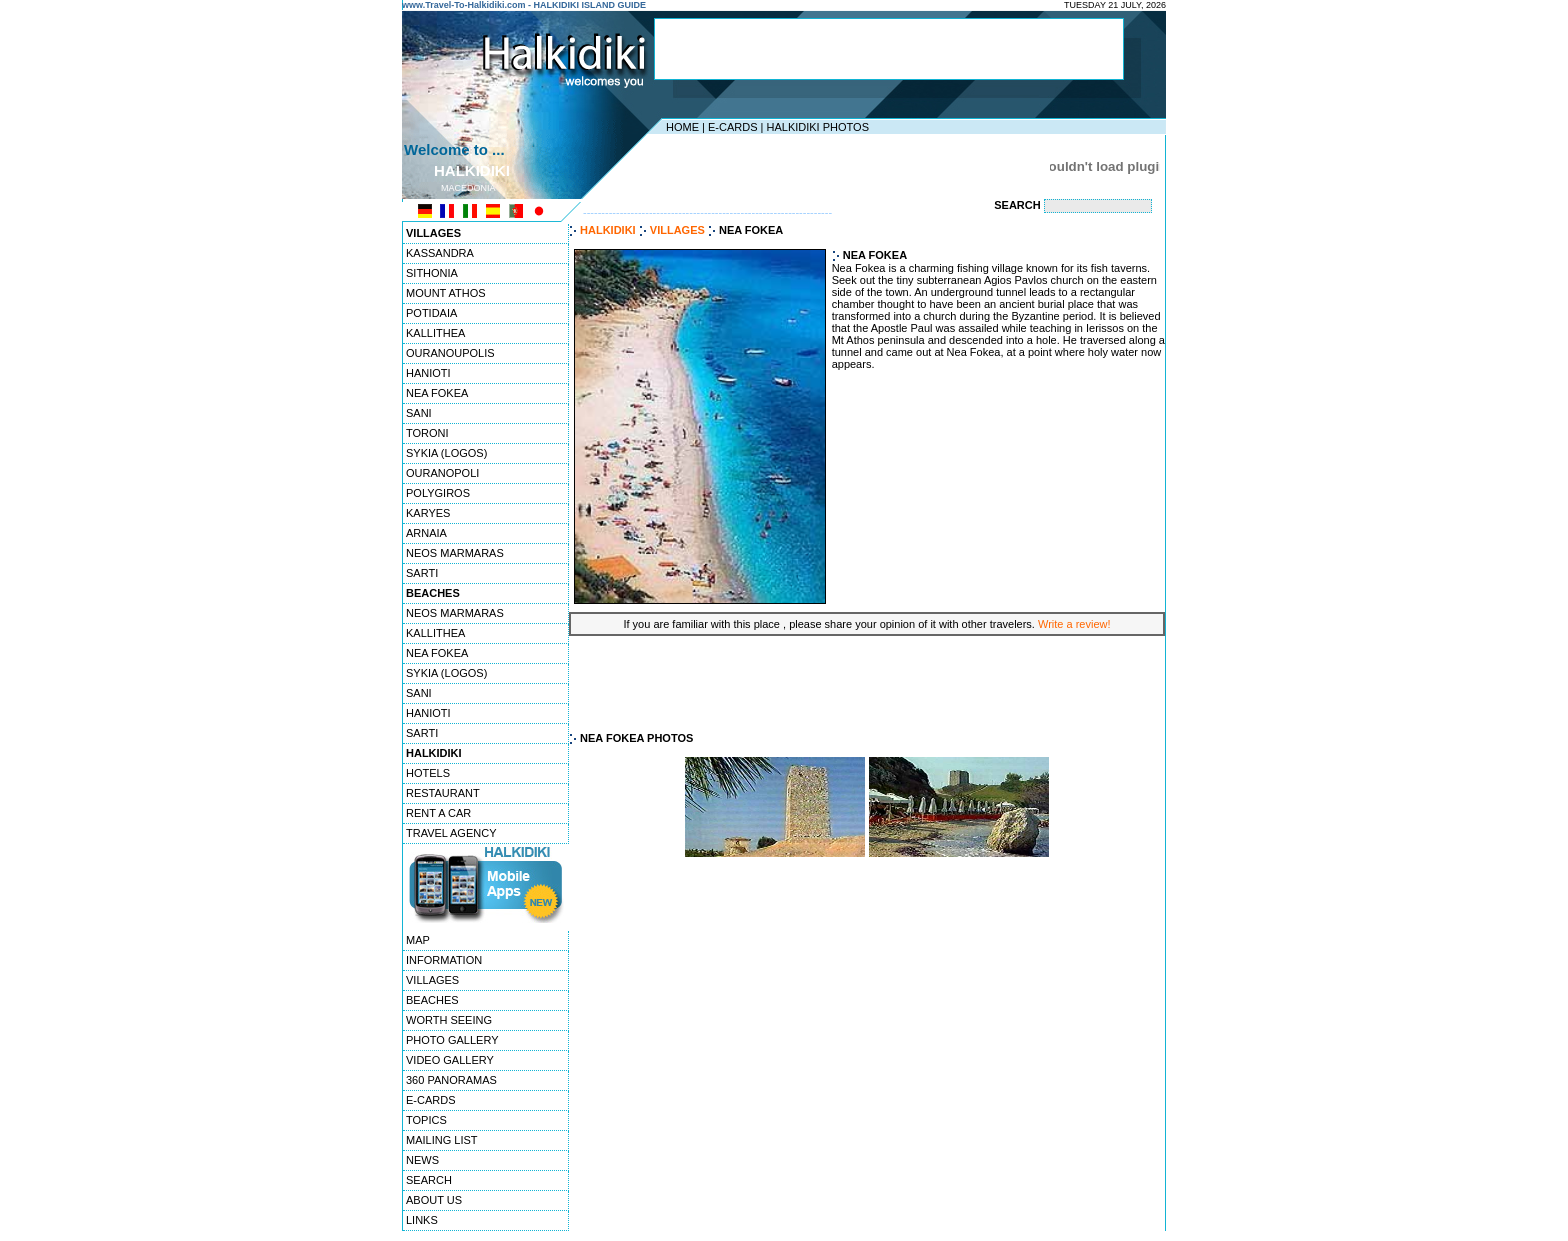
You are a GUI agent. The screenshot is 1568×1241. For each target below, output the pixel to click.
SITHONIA (432, 273)
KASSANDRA (440, 253)
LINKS (422, 1220)
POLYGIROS (438, 493)
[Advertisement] (889, 49)
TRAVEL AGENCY (451, 833)
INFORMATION (444, 960)
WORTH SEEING (449, 1020)
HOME (682, 127)
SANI (419, 413)
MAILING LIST (442, 1140)
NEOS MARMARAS (455, 553)
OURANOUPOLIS (450, 353)
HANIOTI (428, 373)
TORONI (427, 433)
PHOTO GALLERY (452, 1040)
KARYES (428, 513)
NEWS (422, 1160)
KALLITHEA (435, 333)
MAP (418, 940)
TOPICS (426, 1120)
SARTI (422, 573)
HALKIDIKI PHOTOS (817, 127)
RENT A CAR (438, 813)
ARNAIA (426, 533)
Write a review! (1074, 624)
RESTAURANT (443, 793)
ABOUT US (434, 1200)
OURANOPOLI (442, 473)
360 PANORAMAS (451, 1080)
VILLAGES (432, 980)
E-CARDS (733, 127)
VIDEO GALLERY (450, 1060)
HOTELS (428, 773)
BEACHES (432, 1000)
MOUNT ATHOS (446, 293)
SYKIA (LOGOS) (446, 453)
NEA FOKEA (437, 393)
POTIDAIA (431, 313)
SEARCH (429, 1180)
